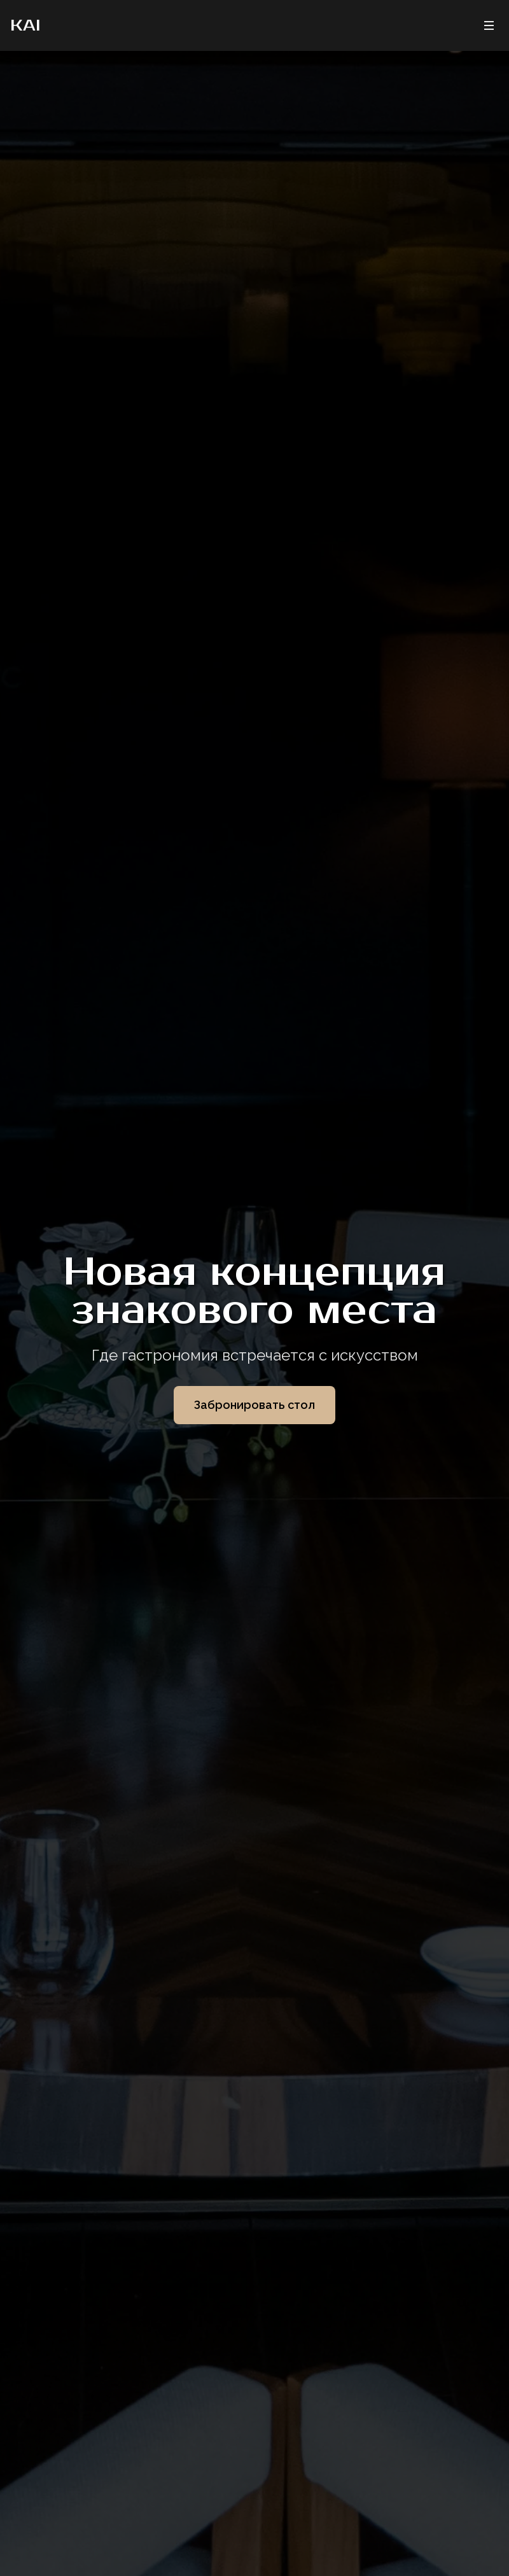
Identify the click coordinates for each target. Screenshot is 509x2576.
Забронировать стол (254, 1404)
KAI (25, 25)
